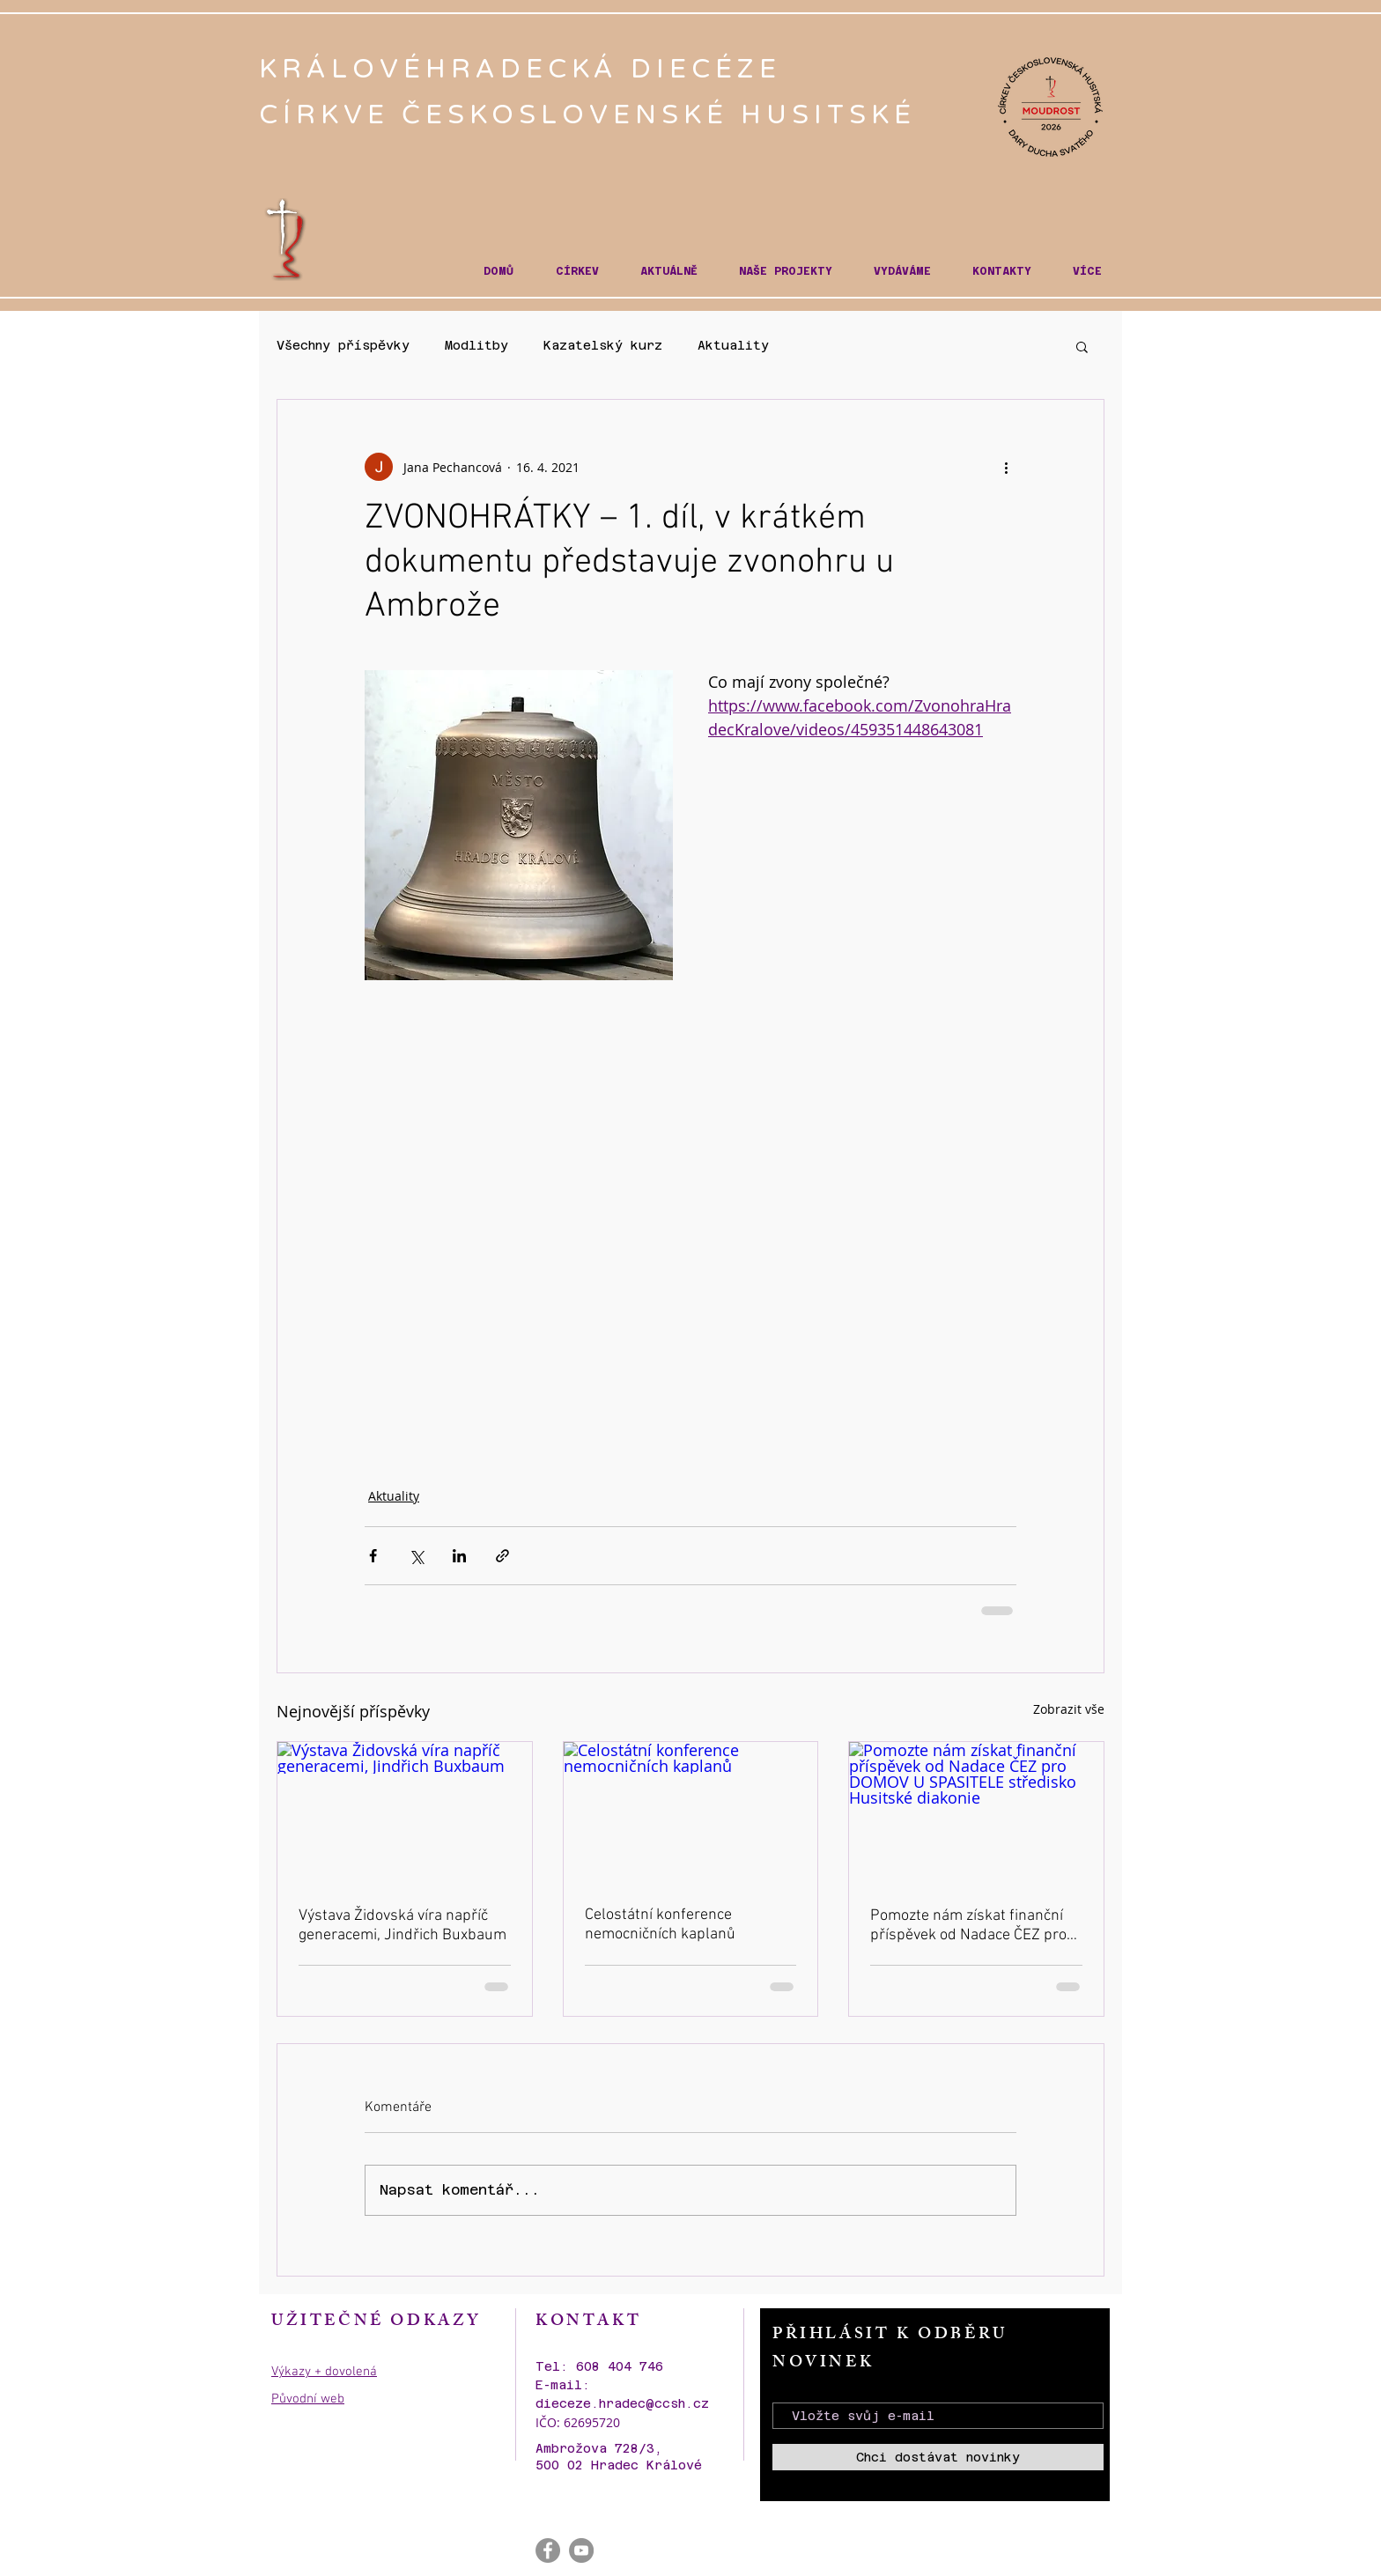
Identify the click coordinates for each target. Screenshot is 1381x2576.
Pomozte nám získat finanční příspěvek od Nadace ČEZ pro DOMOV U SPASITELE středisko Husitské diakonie (974, 1926)
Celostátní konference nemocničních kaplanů (660, 1925)
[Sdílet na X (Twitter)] (416, 1555)
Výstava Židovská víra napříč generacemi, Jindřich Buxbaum (402, 1926)
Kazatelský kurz (602, 345)
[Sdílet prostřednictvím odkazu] (502, 1555)
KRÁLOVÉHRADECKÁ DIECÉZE (526, 69)
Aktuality (733, 345)
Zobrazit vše (1068, 1709)
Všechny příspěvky (343, 345)
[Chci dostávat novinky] (938, 2457)
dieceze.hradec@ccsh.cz (622, 2403)
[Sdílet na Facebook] (373, 1555)
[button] (577, 271)
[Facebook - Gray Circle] (547, 2550)
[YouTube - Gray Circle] (581, 2550)
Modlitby (476, 345)
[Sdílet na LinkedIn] (459, 1555)
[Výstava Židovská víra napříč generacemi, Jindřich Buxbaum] (404, 1813)
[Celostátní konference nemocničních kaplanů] (691, 1813)
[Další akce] (1005, 466)
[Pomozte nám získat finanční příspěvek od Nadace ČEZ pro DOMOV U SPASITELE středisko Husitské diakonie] (976, 1813)
